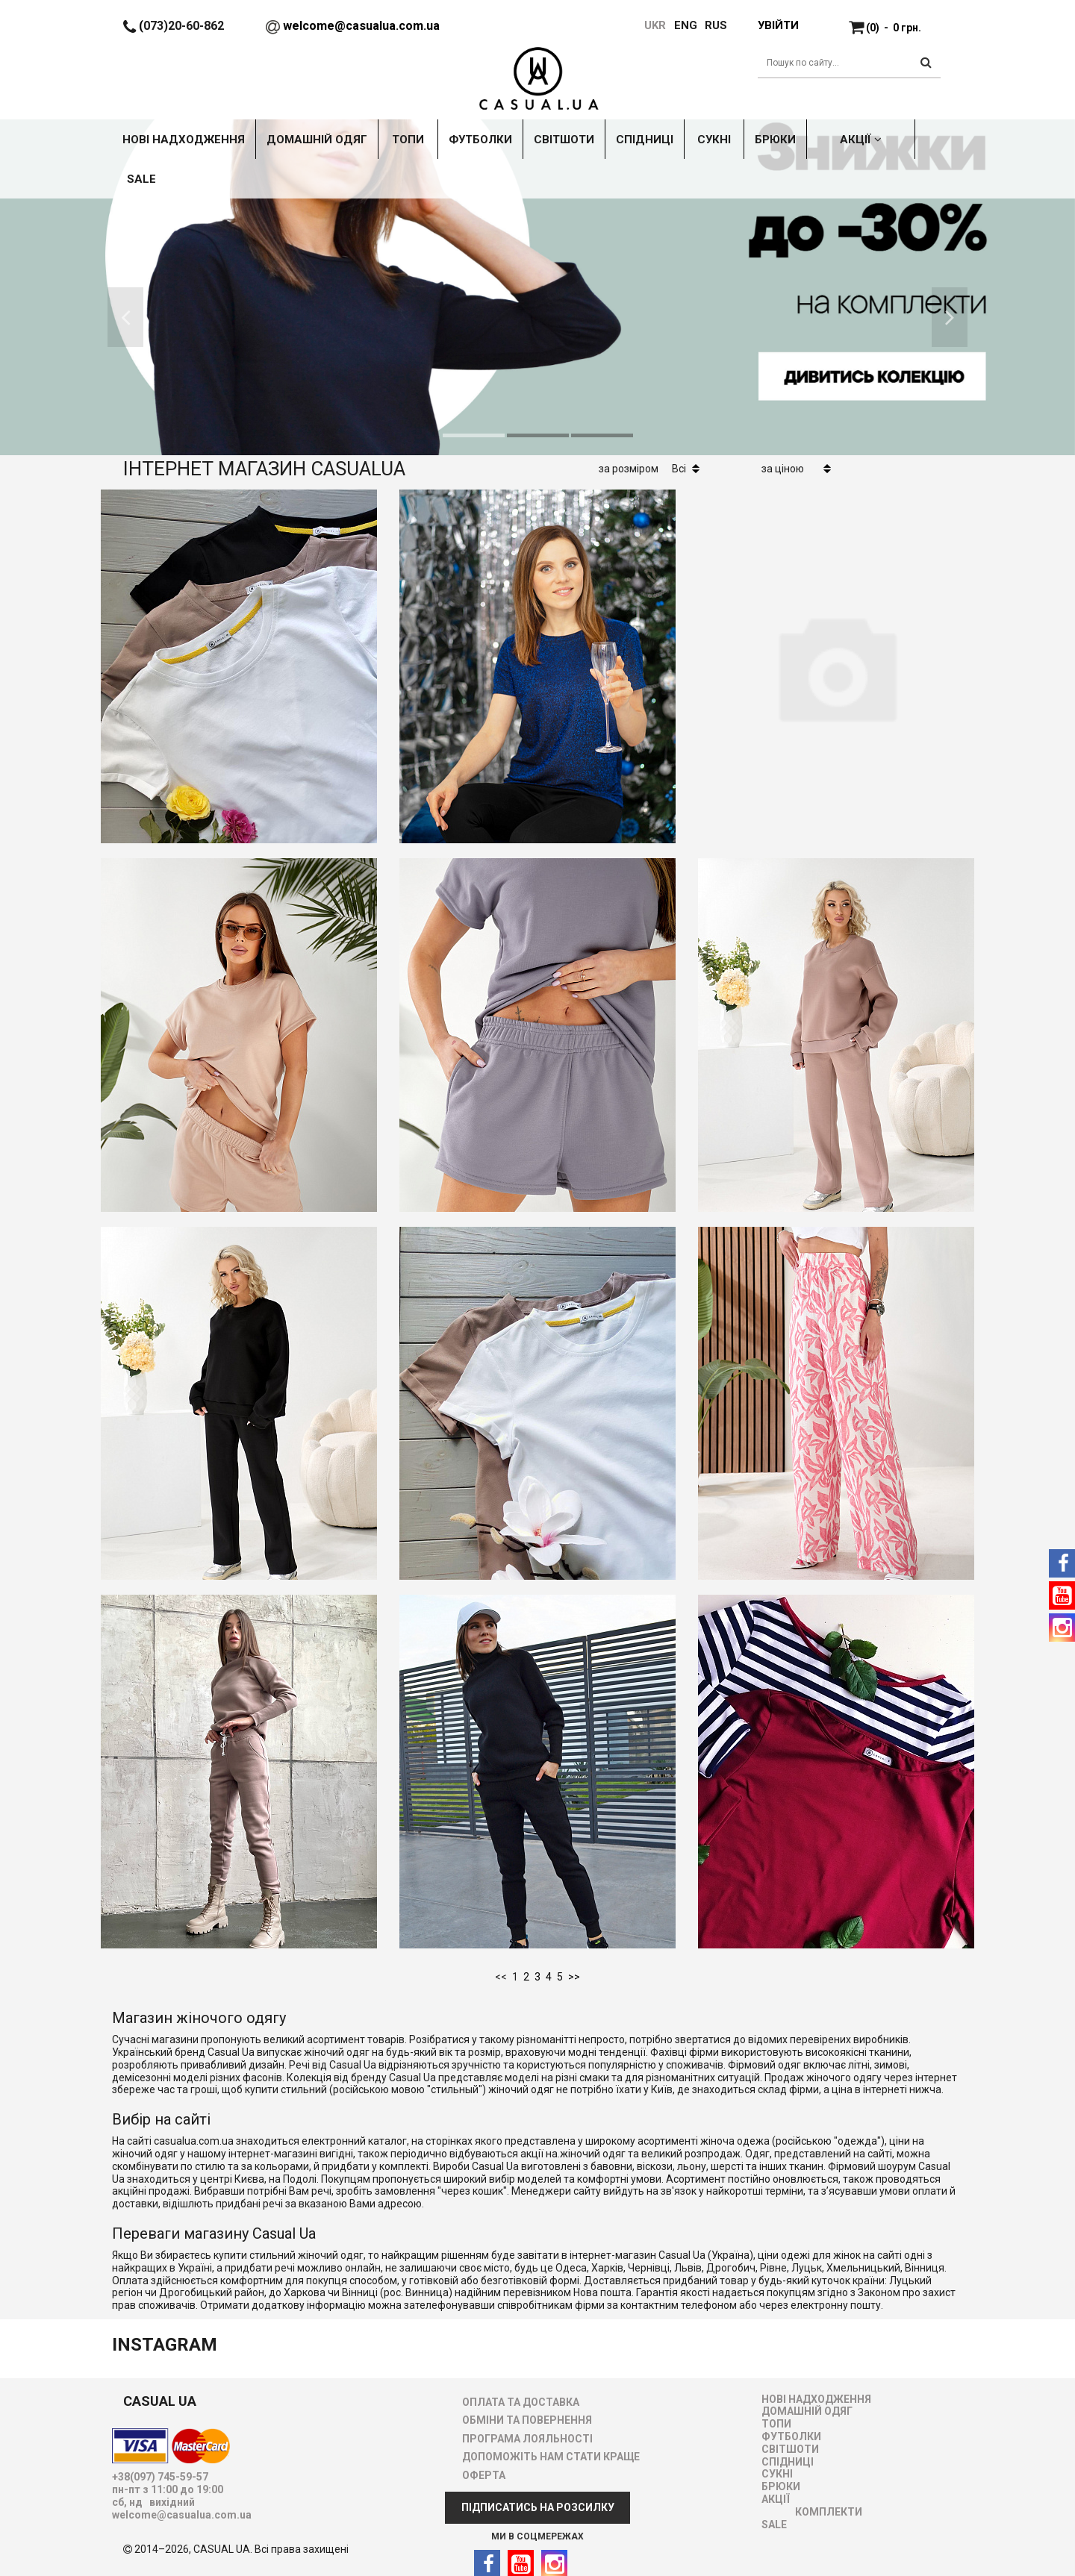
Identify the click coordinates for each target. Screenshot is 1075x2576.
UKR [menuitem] (654, 25)
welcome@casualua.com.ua (361, 26)
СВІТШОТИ (790, 2449)
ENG (685, 25)
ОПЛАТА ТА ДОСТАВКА (520, 2402)
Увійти (778, 25)
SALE (774, 2524)
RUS (716, 25)
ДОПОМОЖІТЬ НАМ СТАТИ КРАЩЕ (551, 2457)
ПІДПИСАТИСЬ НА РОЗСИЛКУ (537, 2507)
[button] (125, 317)
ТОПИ (776, 2424)
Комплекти (828, 2512)
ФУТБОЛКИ (791, 2436)
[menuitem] (678, 25)
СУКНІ (777, 2474)
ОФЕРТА (483, 2475)
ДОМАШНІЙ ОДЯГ (807, 2411)
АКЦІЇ (775, 2499)
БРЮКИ (780, 2486)
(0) (893, 28)
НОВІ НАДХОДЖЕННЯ (816, 2399)
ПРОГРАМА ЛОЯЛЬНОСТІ (527, 2439)
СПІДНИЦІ (787, 2462)
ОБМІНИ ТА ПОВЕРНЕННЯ (527, 2420)
